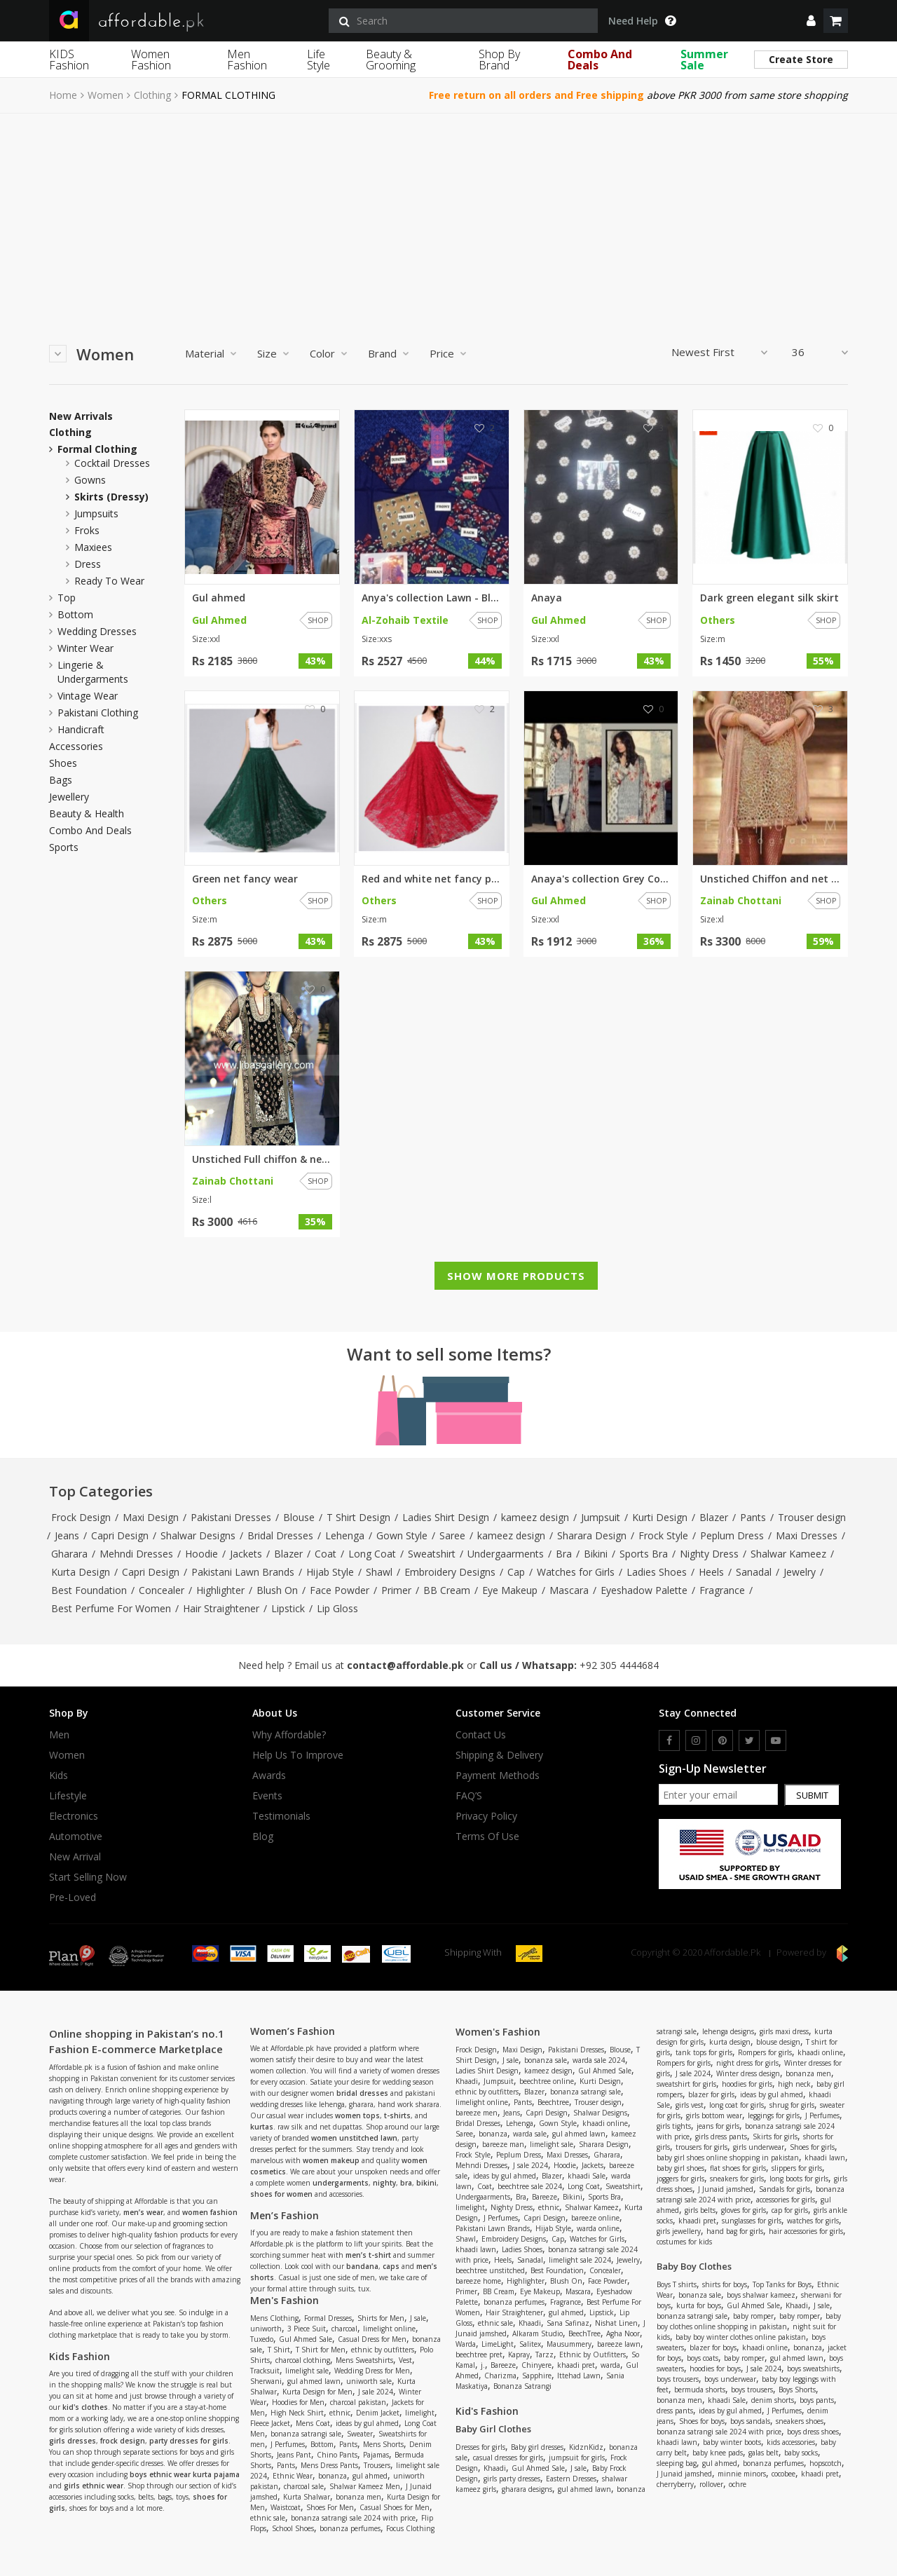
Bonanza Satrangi (522, 2386)
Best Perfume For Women (111, 1608)
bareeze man (503, 2144)
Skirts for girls (775, 2136)
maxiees (93, 547)
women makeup (331, 2160)
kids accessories (791, 2442)
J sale (418, 2318)
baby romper (753, 2316)
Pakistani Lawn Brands (242, 1572)
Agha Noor (623, 2333)
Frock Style (663, 1535)
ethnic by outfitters (382, 2349)
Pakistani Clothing (97, 712)
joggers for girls (680, 2178)
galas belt (763, 2453)
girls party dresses (512, 2478)
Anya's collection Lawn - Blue (432, 598)
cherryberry (675, 2484)
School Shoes (293, 2528)
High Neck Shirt (297, 2413)
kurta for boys (698, 2305)
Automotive (75, 1836)
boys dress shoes (813, 2432)
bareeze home (478, 2281)
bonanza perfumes (350, 2528)
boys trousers (678, 2379)
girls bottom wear (714, 2115)
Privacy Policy (486, 1816)
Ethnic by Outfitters (592, 2354)
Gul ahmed (218, 598)
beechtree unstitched (490, 2270)
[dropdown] (811, 20)
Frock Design (81, 1517)
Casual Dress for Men (372, 2339)
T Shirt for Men (320, 2349)
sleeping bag (677, 2463)
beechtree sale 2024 (530, 2186)
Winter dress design (748, 2073)
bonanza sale (545, 2060)
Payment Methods (498, 1775)
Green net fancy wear (245, 879)
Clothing (152, 95)
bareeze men (477, 2113)
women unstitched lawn (354, 2138)
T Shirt (279, 2349)
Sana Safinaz (568, 2323)
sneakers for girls (737, 2178)
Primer (396, 1590)
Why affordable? (289, 1735)
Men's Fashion (284, 2300)
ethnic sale (267, 2518)
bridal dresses (362, 2093)
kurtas (261, 2127)
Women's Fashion (498, 2031)
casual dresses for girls (508, 2457)
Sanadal (754, 1572)
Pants (753, 1517)
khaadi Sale (586, 2176)
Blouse (299, 1517)
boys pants (817, 2400)
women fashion (210, 2212)
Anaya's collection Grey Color (601, 879)
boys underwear (730, 2379)
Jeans (67, 1535)
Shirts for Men (380, 2318)
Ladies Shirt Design (445, 1517)
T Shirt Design (358, 1517)
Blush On (277, 1590)
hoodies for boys (715, 2368)
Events (267, 1796)
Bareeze (544, 2197)
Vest (405, 2360)
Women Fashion (151, 59)
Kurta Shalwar (306, 2497)
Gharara (69, 1553)
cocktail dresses (112, 463)
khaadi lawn (476, 2249)
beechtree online (546, 2081)
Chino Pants (337, 2455)
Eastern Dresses (571, 2478)
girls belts (700, 2210)
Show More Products (516, 1276)
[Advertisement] (448, 219)
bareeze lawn (619, 2344)
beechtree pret (479, 2354)
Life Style (318, 59)
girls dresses (72, 2441)
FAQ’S (469, 1796)
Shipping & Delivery (499, 1755)
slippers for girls (797, 2168)
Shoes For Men (330, 2507)
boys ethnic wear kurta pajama (185, 2474)
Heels (711, 1572)
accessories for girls (785, 2199)
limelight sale (307, 2371)
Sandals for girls (784, 2189)
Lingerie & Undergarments (92, 672)
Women (105, 95)
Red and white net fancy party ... (432, 879)
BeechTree (584, 2333)
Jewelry (799, 1572)
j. (483, 2365)
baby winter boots (732, 2442)
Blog (262, 1836)
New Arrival (75, 1857)
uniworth (266, 2328)
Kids (58, 1775)
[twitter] (749, 1740)
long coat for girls (736, 2105)
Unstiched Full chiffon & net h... (262, 1159)
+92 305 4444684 (619, 1665)
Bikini (596, 1553)
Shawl (379, 1572)
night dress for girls (747, 2063)
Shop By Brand (499, 59)
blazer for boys (713, 2347)
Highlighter (220, 1590)
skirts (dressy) (111, 496)
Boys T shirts (677, 2284)
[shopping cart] (835, 20)
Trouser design (812, 1517)
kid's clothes (85, 2407)
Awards (269, 1775)
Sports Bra (643, 1553)
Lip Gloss (337, 1608)
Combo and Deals (90, 830)
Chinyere (536, 2365)
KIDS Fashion (69, 59)
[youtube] (775, 1740)
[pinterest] (722, 1740)
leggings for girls (774, 2115)
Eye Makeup (509, 1590)
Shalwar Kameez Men (364, 2486)
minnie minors (742, 2474)
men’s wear (143, 2212)
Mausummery (569, 2344)
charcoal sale (304, 2486)
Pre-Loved (72, 1897)
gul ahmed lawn (314, 2381)
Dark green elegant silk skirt (769, 598)
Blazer (713, 1517)
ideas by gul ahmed (367, 2423)
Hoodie (201, 1553)
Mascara (569, 1590)
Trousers (377, 2465)
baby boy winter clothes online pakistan (741, 2337)
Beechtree (553, 2102)
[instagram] (695, 1740)
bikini (426, 2183)
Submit (812, 1795)
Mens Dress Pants (329, 2465)
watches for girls (813, 2221)
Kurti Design (659, 1517)
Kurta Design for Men (317, 2392)
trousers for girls (701, 2147)
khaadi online (605, 2123)
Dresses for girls (480, 2447)
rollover (711, 2484)
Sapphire (537, 2375)
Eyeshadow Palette (644, 1590)
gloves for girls (743, 2210)
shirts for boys (724, 2284)
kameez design (535, 1517)
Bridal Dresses (280, 1535)
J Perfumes (288, 2444)
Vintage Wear (87, 695)
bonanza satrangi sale (306, 2434)
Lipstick (288, 1608)
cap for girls (790, 2210)
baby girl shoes (680, 2168)
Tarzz (544, 2354)
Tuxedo (261, 2339)
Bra (564, 1553)
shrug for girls (791, 2105)
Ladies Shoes (656, 1572)
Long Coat (372, 1553)
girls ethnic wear (93, 2485)
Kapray (519, 2354)
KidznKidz (586, 2447)
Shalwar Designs (197, 1535)
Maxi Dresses (806, 1535)
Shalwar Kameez (788, 1553)
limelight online (389, 2328)
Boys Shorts (797, 2389)
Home (63, 95)
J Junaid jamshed (725, 2189)
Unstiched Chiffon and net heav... (770, 879)
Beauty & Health (86, 813)
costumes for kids (684, 2242)
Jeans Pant (294, 2455)
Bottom (75, 614)
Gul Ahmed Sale (305, 2339)
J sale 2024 (375, 2392)
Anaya (546, 598)
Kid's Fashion (487, 2411)
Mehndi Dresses (136, 1553)
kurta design (730, 2042)
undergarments (341, 2183)
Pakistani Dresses (231, 1517)
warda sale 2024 (599, 2060)
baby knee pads (717, 2453)
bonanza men (358, 2497)
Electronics (73, 1816)
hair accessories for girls (806, 2231)
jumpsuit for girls (577, 2457)
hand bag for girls (734, 2231)
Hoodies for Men (298, 2402)
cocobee (783, 2474)
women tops (357, 2115)
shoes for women (281, 2194)
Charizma (500, 2375)
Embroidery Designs (449, 1572)
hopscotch (825, 2463)
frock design (122, 2441)
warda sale (530, 2134)
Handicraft (80, 729)
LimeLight (497, 2344)
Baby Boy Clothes (694, 2266)
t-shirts (397, 2115)
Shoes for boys (702, 2421)
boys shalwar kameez (761, 2295)
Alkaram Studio (537, 2333)
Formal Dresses (328, 2318)
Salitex (530, 2344)
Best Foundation (89, 1590)
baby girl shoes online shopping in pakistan (728, 2157)
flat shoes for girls (738, 2168)
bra (406, 2183)
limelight (419, 2413)
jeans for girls (718, 2126)
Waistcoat (286, 2507)
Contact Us (481, 1735)
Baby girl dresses (537, 2447)
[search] (463, 20)
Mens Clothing (274, 2318)
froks (87, 530)
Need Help (642, 21)
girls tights (674, 2126)
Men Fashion (247, 59)
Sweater (360, 2434)
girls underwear (758, 2147)
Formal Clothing (97, 449)
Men (59, 1735)
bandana (362, 2266)
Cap (516, 1572)
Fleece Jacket (270, 2423)
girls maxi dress (784, 2031)
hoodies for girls (747, 2084)
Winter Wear (85, 648)
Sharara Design (591, 1535)
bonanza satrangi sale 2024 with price (353, 2518)
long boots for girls (798, 2178)
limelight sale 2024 (580, 2260)
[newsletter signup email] (718, 1794)
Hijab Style (330, 1572)
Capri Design (120, 1535)
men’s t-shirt (368, 2255)
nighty (384, 2183)
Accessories (76, 746)
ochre (737, 2484)
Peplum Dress (732, 1535)
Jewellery (69, 797)
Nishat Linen (616, 2323)
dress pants (675, 2410)
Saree (452, 1535)
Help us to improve (297, 1755)
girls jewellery (679, 2231)
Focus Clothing (410, 2528)
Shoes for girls (812, 2147)
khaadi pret (576, 2365)
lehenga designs (728, 2031)
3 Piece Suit (306, 2328)
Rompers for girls (765, 2052)
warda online (598, 2228)
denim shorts (772, 2400)
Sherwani (266, 2381)
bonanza (332, 2476)
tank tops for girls (704, 2052)
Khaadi (467, 2081)
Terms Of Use (487, 1836)
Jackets (246, 1553)
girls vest (690, 2105)
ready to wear (109, 580)
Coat (325, 1553)
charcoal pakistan (358, 2402)
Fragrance (722, 1590)
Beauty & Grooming (391, 59)
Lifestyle (68, 1796)
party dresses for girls (188, 2441)
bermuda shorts (699, 2389)
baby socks (801, 2453)
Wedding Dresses (97, 631)
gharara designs (527, 2489)
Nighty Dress (709, 1553)
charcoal (344, 2328)
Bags (60, 780)
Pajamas (376, 2455)
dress (87, 564)
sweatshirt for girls (686, 2084)
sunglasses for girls (751, 2221)
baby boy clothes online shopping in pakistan (749, 2321)
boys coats (702, 2358)
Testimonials (281, 1816)
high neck (794, 2084)
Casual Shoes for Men (395, 2507)
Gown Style (401, 1535)
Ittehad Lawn (579, 2375)
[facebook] (669, 1740)
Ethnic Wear (293, 2476)
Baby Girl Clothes (493, 2428)
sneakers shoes (799, 2421)
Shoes (63, 763)
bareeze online (595, 2218)
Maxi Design (151, 1517)
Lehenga (344, 1535)
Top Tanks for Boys (782, 2284)
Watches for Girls (576, 1572)
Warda (466, 2344)
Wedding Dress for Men (372, 2371)
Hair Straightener (221, 1608)
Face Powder (339, 1590)
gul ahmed (370, 2476)
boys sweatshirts (813, 2368)
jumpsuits (96, 513)
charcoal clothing (302, 2360)
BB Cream (446, 1590)
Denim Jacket (377, 2413)
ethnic (339, 2413)
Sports (63, 847)
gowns (90, 479)
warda (610, 2365)
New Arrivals (81, 416)
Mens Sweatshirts (364, 2360)
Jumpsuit (600, 1517)
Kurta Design (80, 1572)
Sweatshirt (432, 1553)
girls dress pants (721, 2136)
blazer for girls (711, 2094)
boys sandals (750, 2421)
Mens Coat (313, 2423)
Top (66, 597)
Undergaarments (505, 1553)
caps (391, 2266)
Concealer (161, 1590)
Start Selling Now (88, 1877)
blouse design (778, 2042)
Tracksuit (265, 2371)
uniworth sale (369, 2381)
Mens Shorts (383, 2444)
